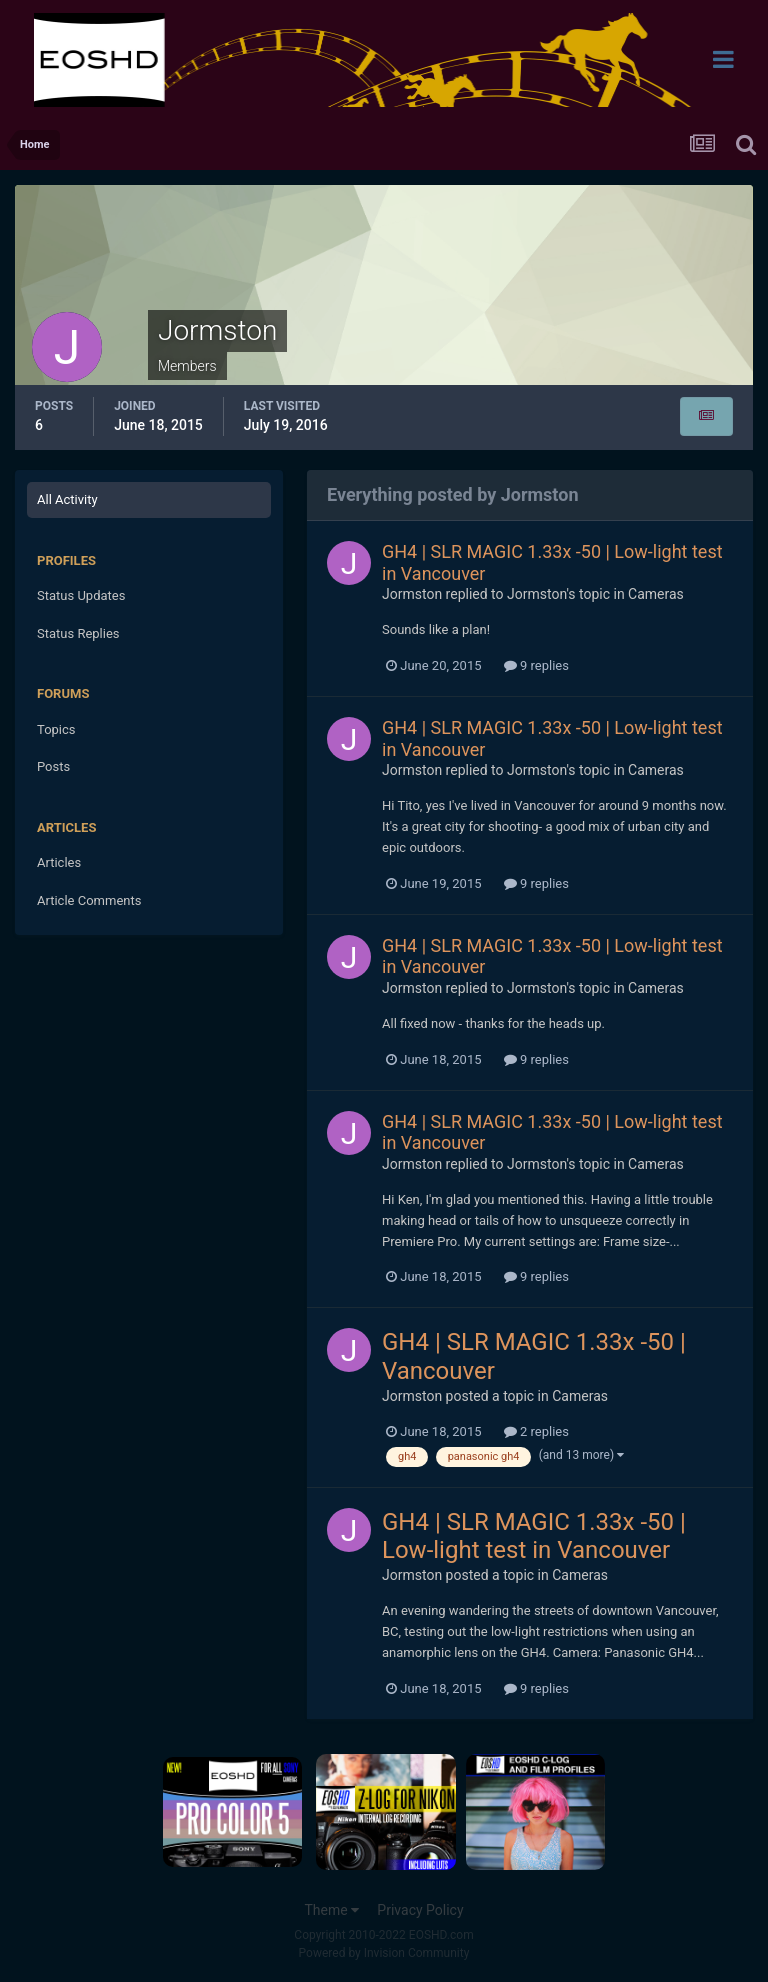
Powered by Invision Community (384, 1953)
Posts (53, 766)
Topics (56, 729)
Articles (59, 862)
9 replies (536, 665)
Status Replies (78, 633)
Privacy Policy (420, 1910)
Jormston (412, 594)
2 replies (536, 1431)
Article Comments (89, 900)
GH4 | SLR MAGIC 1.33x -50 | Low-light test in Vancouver (534, 1536)
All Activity (67, 499)
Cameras (656, 594)
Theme (331, 1910)
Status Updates (81, 595)
